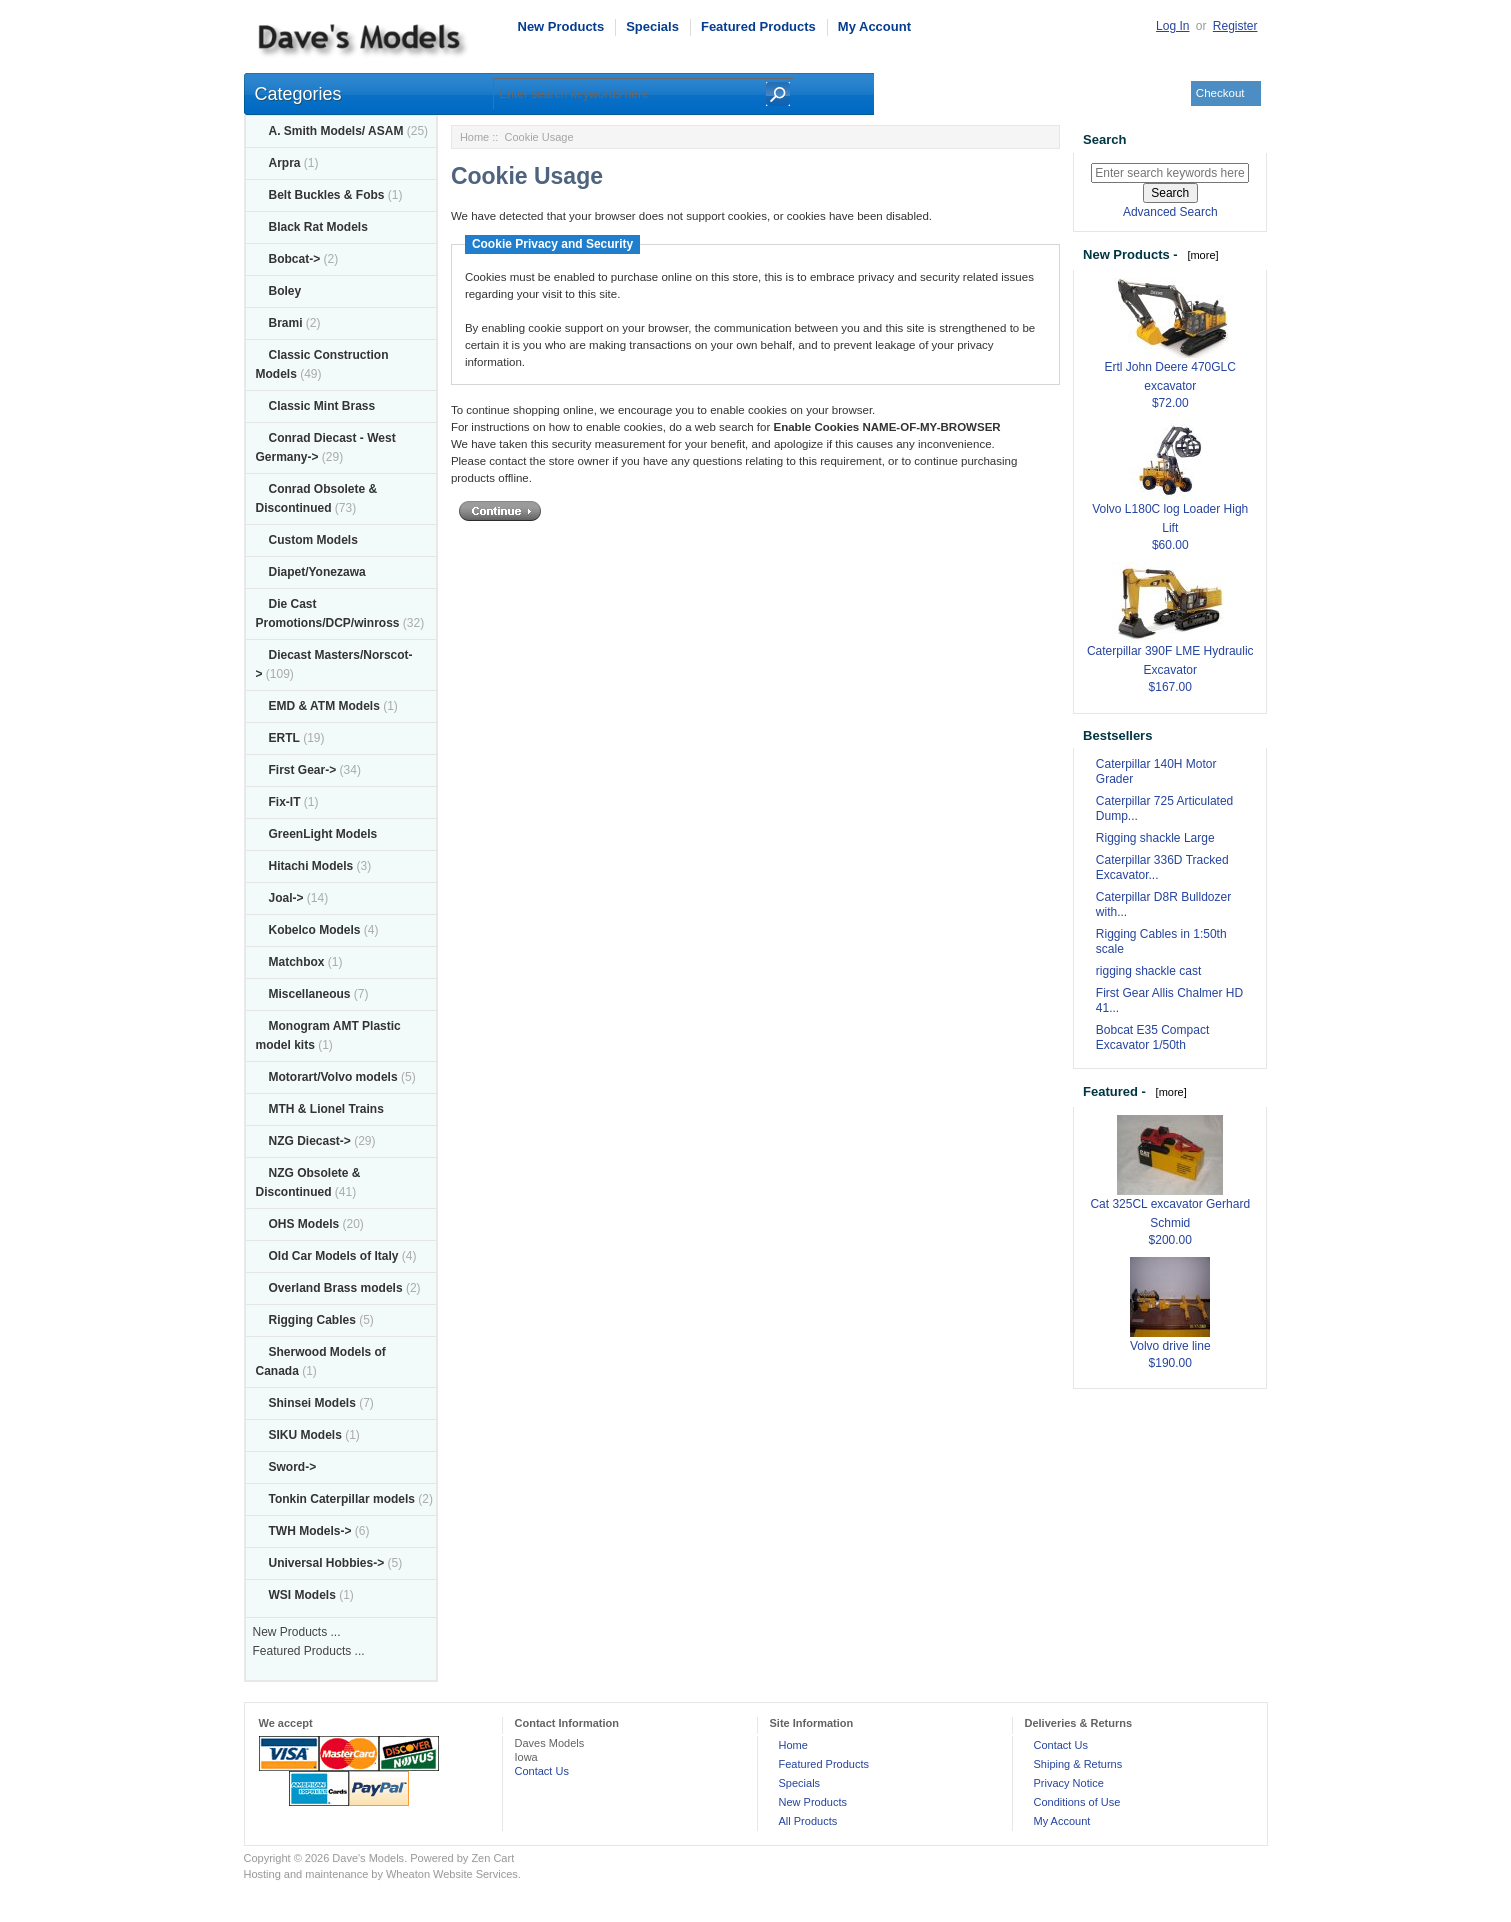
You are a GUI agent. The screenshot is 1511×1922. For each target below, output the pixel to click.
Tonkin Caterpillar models (342, 1499)
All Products (808, 1821)
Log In (1172, 26)
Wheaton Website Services (452, 1874)
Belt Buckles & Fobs (327, 195)
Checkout (1220, 93)
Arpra (285, 163)
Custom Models (313, 540)
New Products (561, 26)
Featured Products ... (309, 1651)
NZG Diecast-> (310, 1141)
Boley (285, 291)
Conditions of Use (1077, 1802)
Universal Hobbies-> (327, 1563)
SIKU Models (305, 1435)
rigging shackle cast (1148, 971)
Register (1235, 26)
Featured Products (758, 26)
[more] (1199, 255)
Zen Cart (492, 1858)
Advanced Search (1170, 212)
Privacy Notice (1069, 1783)
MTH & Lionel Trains (326, 1109)
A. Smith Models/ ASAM (336, 131)
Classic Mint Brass (322, 406)
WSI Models (302, 1595)
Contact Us (542, 1771)
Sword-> (293, 1467)
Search (1104, 139)
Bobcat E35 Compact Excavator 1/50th (1152, 1037)
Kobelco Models (315, 930)
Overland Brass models (336, 1288)
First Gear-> (303, 770)
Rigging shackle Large (1155, 838)
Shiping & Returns (1078, 1764)
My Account (874, 26)
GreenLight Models (323, 834)
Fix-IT (285, 802)
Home (474, 137)
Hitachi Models (311, 866)
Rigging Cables (312, 1320)
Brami (286, 323)
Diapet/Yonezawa (317, 572)
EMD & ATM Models (324, 706)
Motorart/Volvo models (333, 1077)
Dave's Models (368, 1858)
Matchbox (297, 962)
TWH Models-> (310, 1531)
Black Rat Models (318, 227)
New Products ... (297, 1632)
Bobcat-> (295, 259)
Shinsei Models (312, 1403)
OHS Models (304, 1224)
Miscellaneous (310, 994)
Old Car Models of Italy (334, 1256)
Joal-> (286, 898)
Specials (652, 26)
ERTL (284, 738)
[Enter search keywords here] (1170, 173)
